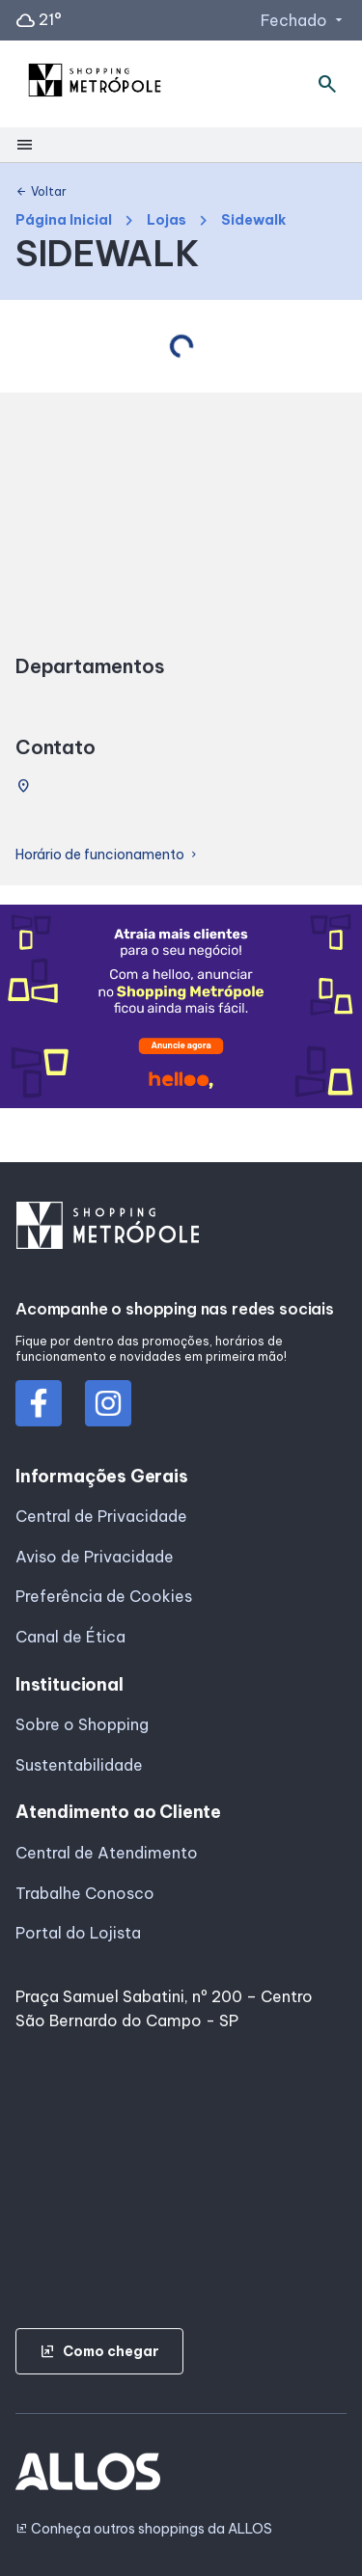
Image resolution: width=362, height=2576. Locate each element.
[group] (181, 1010)
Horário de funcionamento (107, 855)
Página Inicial (63, 220)
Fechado (304, 20)
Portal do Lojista (78, 1932)
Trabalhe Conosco (84, 1893)
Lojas (166, 220)
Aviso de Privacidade (94, 1556)
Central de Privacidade (101, 1516)
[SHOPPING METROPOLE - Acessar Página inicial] (94, 84)
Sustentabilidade (79, 1765)
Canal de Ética (70, 1636)
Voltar (41, 192)
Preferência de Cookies (103, 1596)
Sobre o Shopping (82, 1724)
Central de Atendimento (106, 1852)
